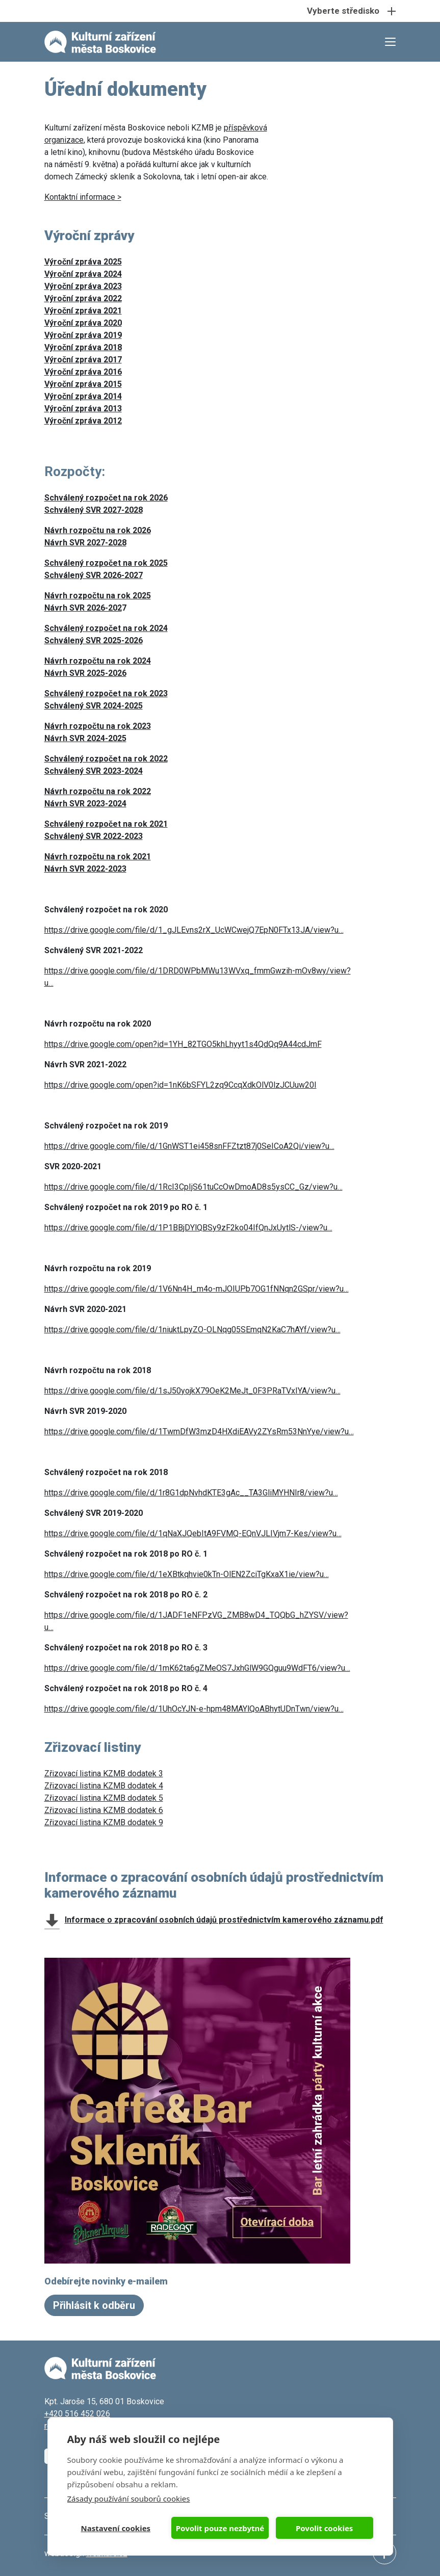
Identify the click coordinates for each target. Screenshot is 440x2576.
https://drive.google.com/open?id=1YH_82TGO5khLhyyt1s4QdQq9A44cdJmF (183, 1044)
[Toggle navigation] (220, 11)
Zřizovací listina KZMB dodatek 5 (103, 1798)
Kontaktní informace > (82, 197)
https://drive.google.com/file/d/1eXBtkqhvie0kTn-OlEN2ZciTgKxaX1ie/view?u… (186, 1574)
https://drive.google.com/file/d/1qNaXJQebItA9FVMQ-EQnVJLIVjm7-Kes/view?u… (193, 1533)
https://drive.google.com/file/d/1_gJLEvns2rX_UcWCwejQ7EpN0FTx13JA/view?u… (194, 930)
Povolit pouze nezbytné (220, 2528)
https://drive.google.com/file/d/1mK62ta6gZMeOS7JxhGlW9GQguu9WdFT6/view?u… (197, 1668)
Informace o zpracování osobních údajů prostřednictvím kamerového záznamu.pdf (224, 1920)
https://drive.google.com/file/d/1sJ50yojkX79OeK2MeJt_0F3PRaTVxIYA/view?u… (192, 1391)
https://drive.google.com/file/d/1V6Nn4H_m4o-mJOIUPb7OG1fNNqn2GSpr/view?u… (196, 1289)
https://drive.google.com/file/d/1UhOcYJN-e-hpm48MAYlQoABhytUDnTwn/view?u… (194, 1709)
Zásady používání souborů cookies (128, 2498)
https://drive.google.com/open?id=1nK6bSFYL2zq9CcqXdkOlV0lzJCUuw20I (180, 1085)
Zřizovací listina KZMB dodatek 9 (103, 1822)
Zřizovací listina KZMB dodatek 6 (103, 1810)
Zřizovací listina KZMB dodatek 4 (103, 1786)
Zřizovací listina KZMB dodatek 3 (103, 1773)
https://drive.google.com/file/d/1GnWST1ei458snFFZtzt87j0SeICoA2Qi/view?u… (189, 1146)
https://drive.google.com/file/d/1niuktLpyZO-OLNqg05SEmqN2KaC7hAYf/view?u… (192, 1329)
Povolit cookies (324, 2528)
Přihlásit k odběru (94, 2305)
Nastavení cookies (116, 2528)
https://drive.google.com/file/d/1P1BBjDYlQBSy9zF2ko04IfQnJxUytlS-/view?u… (188, 1227)
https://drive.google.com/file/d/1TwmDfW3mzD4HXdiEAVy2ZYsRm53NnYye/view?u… (199, 1431)
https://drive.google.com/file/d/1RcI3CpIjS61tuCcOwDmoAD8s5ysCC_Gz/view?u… (193, 1187)
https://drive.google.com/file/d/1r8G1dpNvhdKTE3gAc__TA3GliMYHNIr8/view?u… (191, 1492)
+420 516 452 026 (77, 2414)
